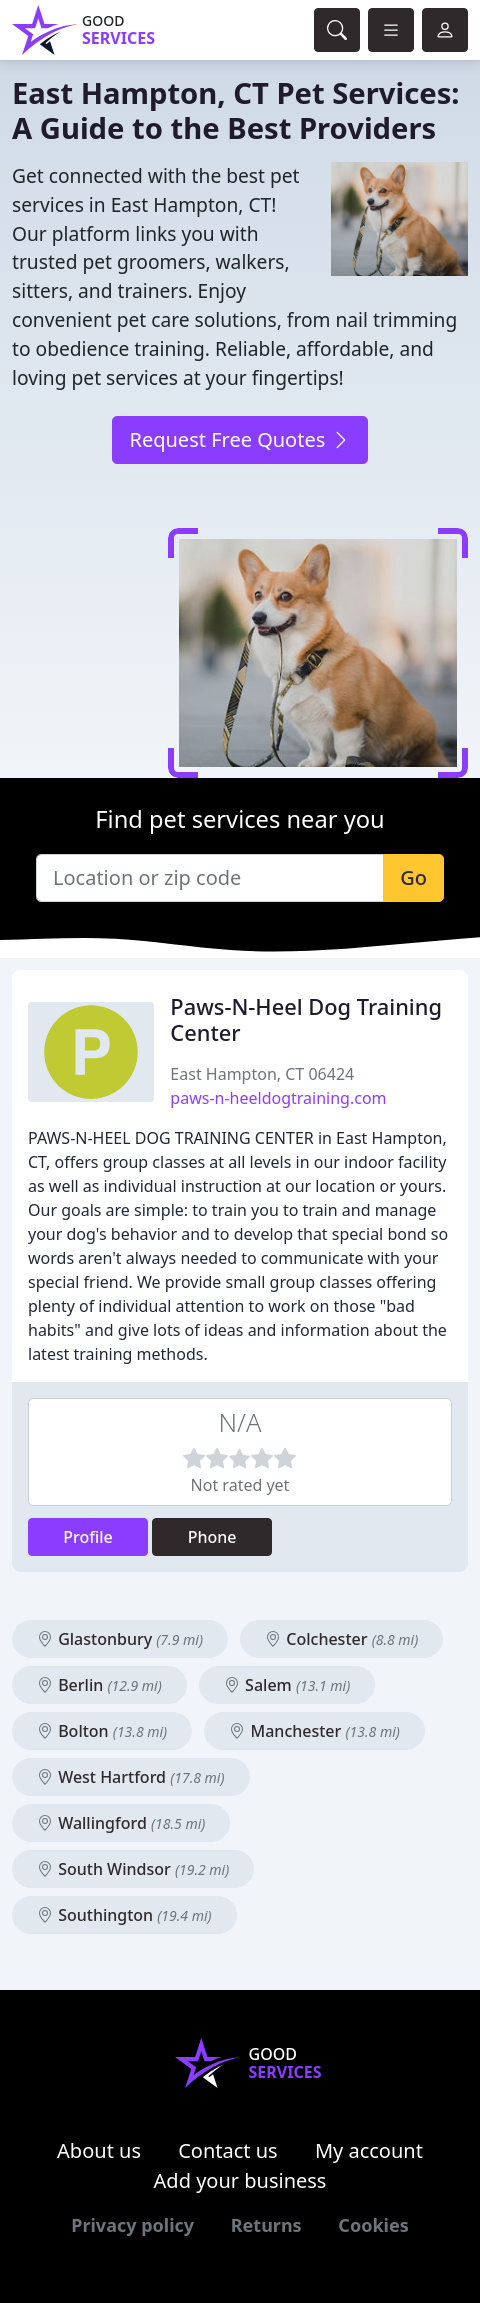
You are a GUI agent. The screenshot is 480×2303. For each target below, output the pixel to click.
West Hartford (131, 1777)
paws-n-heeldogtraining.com (278, 1098)
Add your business (240, 2180)
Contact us (228, 2150)
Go (413, 877)
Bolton (102, 1731)
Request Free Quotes (239, 439)
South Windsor (133, 1869)
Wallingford (121, 1823)
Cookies (373, 2225)
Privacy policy (132, 2225)
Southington (124, 1915)
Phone (212, 1537)
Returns (266, 2225)
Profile (88, 1537)
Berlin (99, 1685)
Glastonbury (120, 1639)
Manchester (314, 1731)
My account (369, 2150)
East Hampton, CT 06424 (262, 1074)
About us (99, 2150)
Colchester (341, 1639)
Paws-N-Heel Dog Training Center (306, 1019)
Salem (287, 1685)
